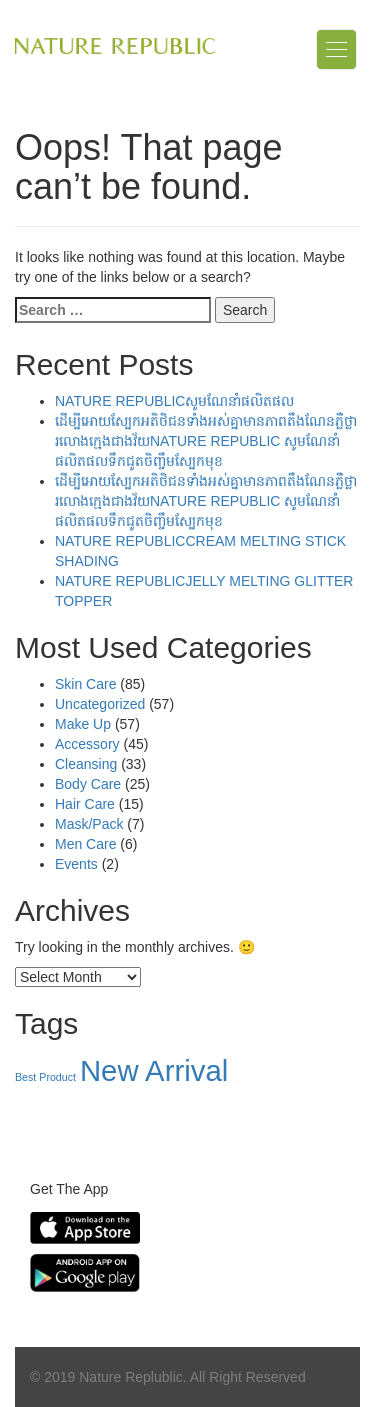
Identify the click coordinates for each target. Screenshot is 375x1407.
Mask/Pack (89, 824)
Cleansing (86, 764)
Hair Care (85, 804)
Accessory (87, 744)
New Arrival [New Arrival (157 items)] (154, 1070)
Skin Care (85, 684)
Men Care (85, 844)
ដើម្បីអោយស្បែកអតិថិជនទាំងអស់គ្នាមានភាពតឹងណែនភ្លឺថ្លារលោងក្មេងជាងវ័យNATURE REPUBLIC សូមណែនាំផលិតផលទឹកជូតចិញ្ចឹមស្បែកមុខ (206, 441)
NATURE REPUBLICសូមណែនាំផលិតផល (174, 401)
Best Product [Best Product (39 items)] (45, 1077)
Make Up (83, 724)
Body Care (88, 784)
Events (76, 864)
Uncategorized (100, 704)
